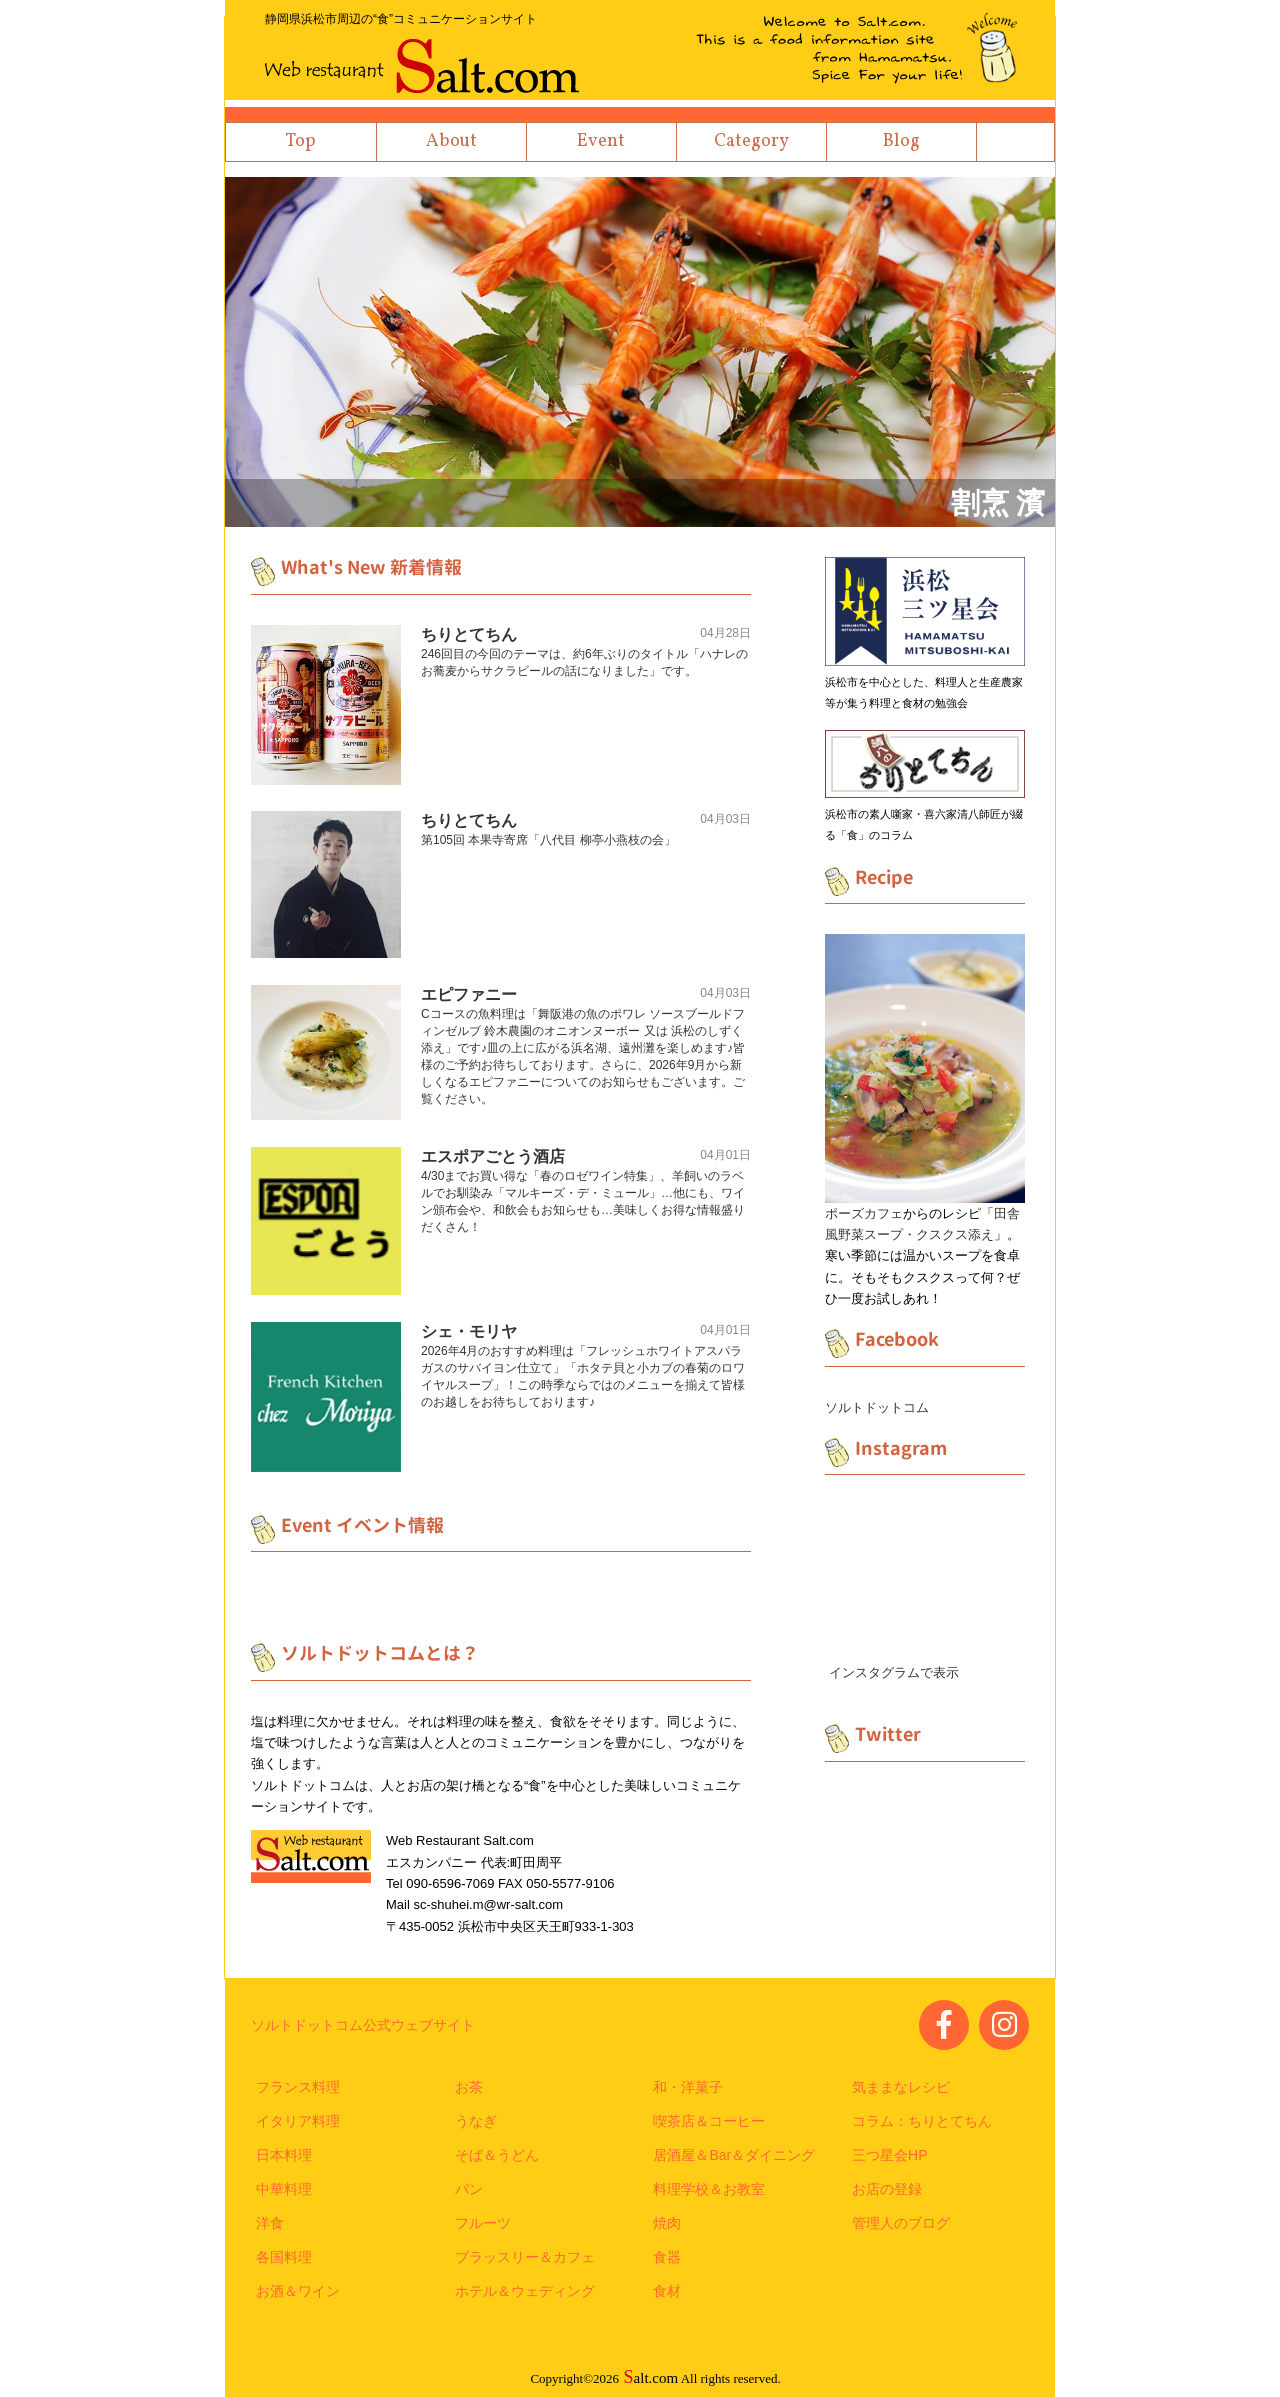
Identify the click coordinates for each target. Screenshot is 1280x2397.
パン (469, 2189)
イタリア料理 (298, 2121)
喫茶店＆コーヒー (709, 2121)
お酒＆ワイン (298, 2291)
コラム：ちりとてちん (922, 2121)
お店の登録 (887, 2189)
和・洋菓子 (688, 2087)
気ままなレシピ (901, 2087)
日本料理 (284, 2155)
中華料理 (284, 2189)
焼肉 (667, 2223)
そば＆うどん (497, 2155)
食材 (667, 2291)
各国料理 (284, 2257)
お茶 (469, 2087)
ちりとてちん (469, 634)
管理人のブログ (901, 2223)
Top (301, 141)
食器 (667, 2257)
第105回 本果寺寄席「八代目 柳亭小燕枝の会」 (548, 840)
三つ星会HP (889, 2155)
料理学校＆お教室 (709, 2189)
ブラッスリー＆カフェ (525, 2257)
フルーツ (483, 2223)
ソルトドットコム (877, 1407)
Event (601, 141)
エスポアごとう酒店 (493, 1156)
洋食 (270, 2223)
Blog (901, 141)
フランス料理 (298, 2087)
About (451, 141)
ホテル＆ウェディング (525, 2291)
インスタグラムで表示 (894, 1672)
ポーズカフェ (864, 1213)
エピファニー (469, 994)
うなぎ (476, 2121)
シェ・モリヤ (469, 1331)
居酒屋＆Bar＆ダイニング (734, 2155)
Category (751, 141)
